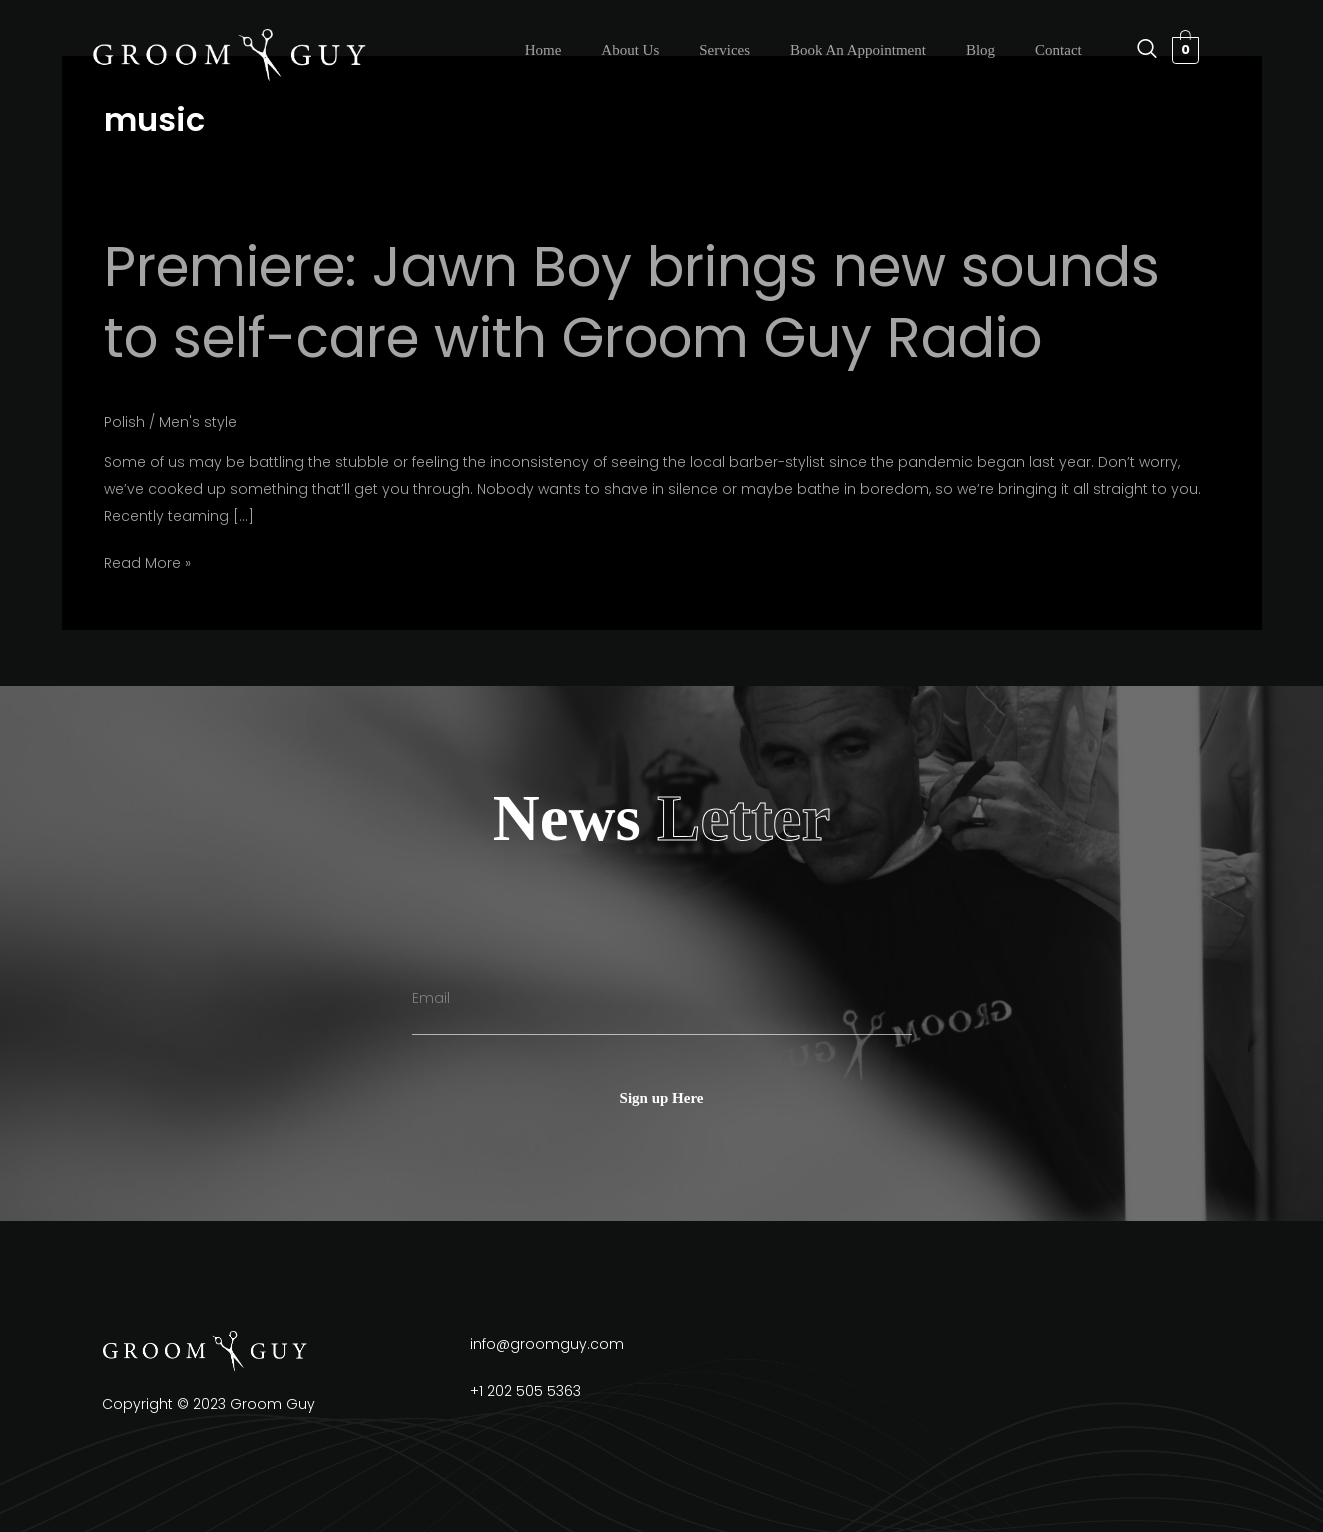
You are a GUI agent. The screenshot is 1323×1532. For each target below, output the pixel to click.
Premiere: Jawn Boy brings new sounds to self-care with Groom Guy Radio (632, 302)
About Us (630, 50)
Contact (1058, 50)
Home (543, 50)
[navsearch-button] (1137, 50)
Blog (980, 50)
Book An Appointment (858, 50)
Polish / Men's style (170, 422)
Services (724, 50)
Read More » (147, 561)
